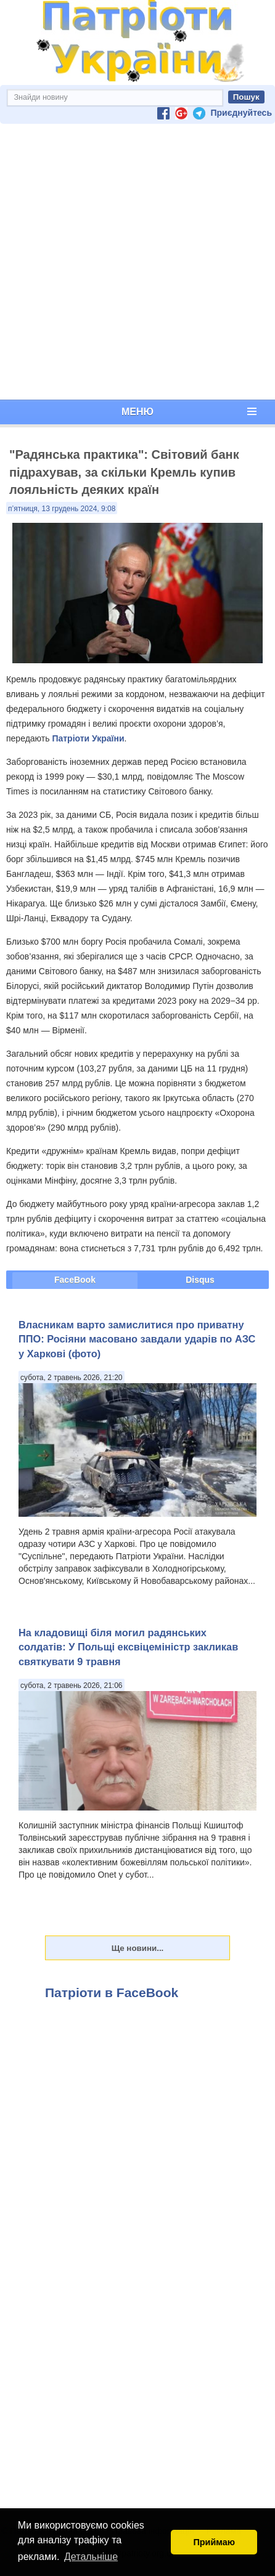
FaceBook (75, 1280)
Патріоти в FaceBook (111, 1992)
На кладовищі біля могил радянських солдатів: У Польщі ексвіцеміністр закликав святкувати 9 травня (128, 1647)
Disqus (200, 1280)
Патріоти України (88, 738)
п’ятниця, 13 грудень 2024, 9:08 (61, 508)
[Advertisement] (135, 262)
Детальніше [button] (91, 2556)
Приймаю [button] (214, 2542)
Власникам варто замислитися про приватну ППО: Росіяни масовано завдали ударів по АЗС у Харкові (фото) (136, 1339)
